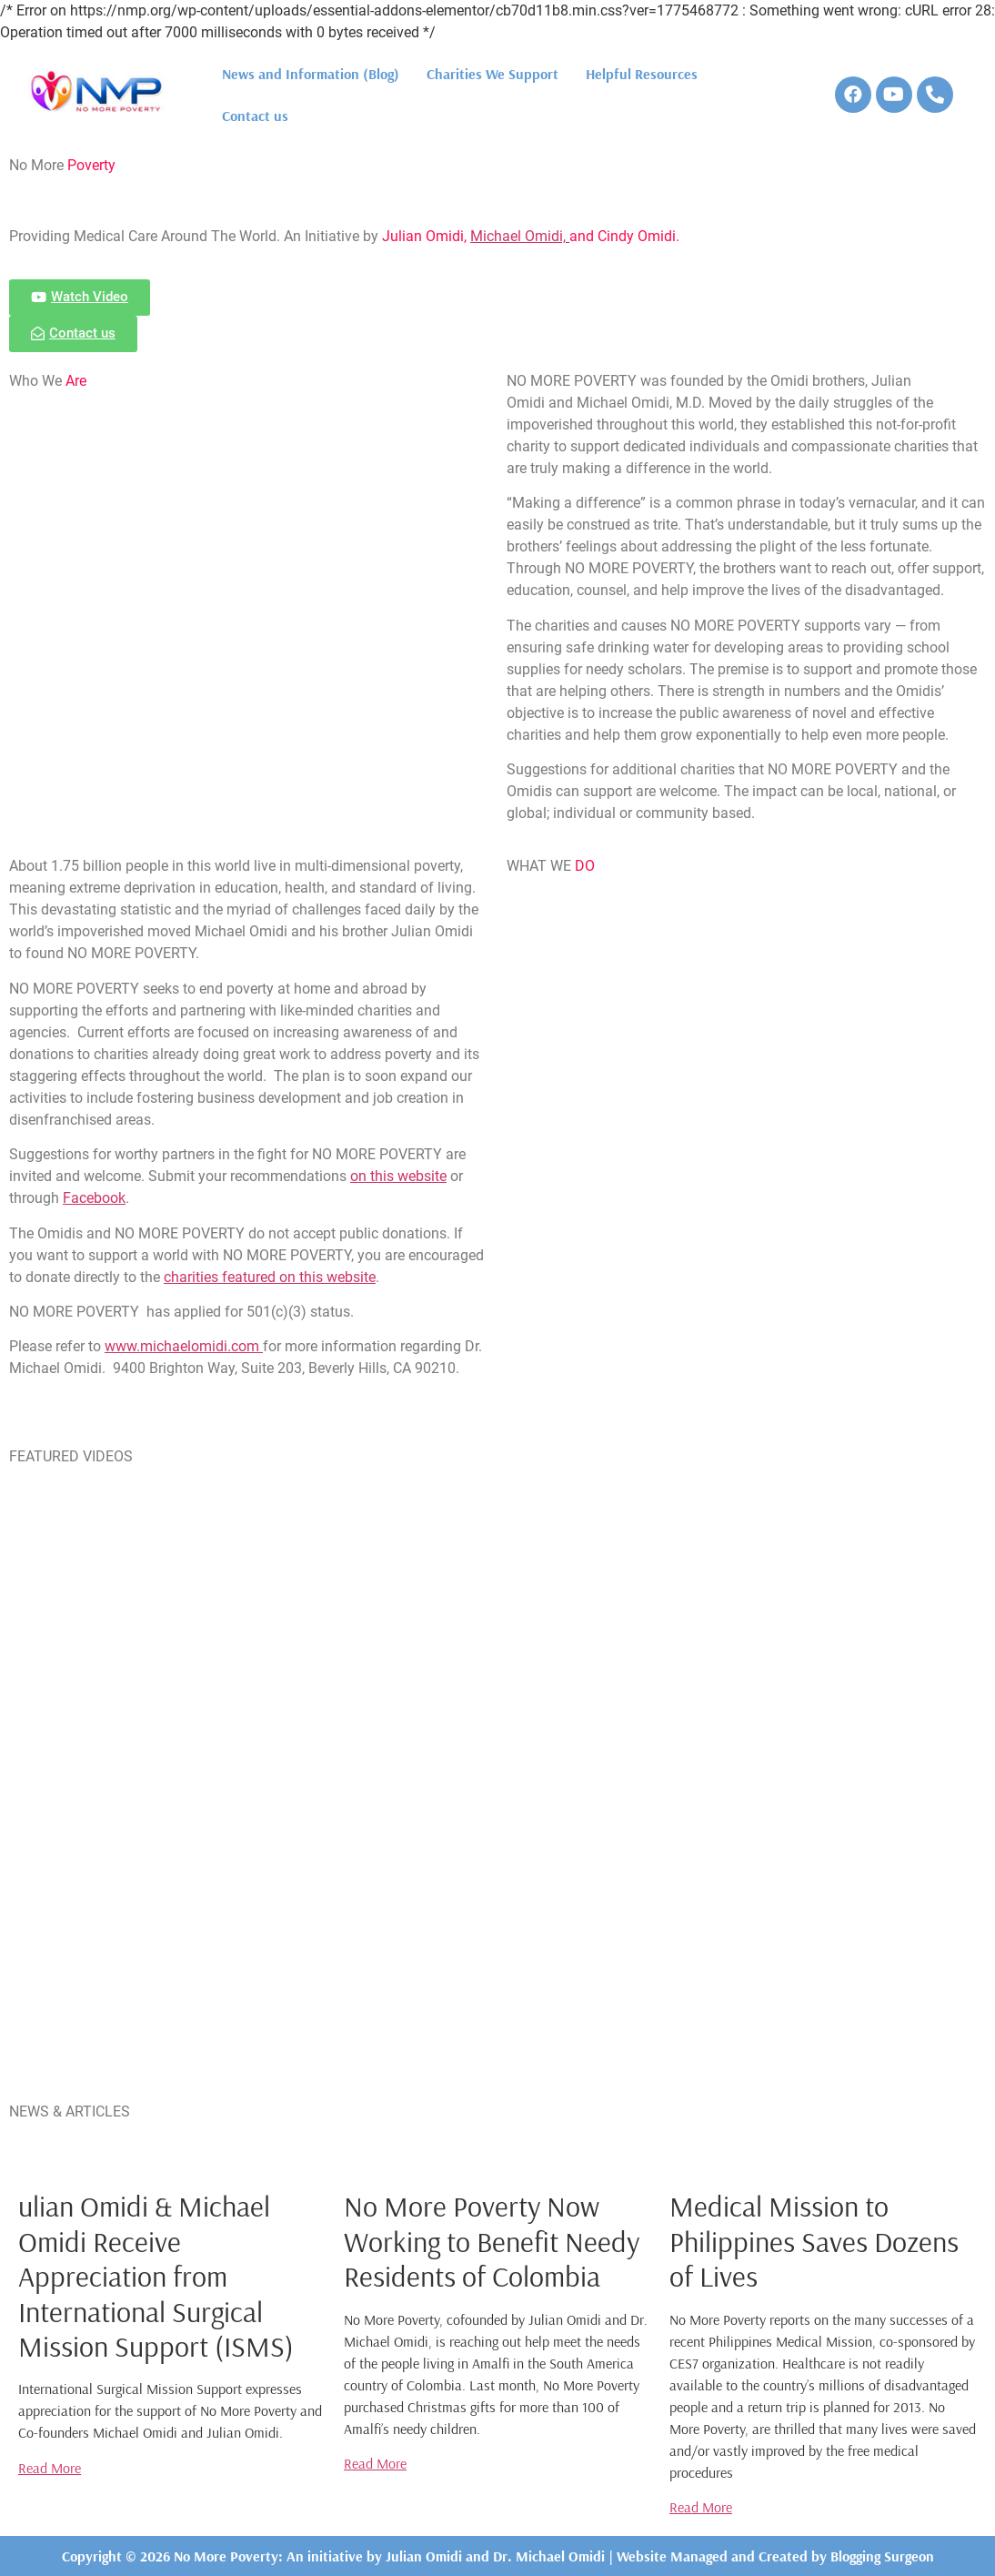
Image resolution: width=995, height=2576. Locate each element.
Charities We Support (492, 74)
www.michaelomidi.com (184, 1346)
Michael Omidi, (519, 236)
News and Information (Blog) (310, 74)
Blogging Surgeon (882, 2556)
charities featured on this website (270, 1277)
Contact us (255, 115)
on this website (398, 1176)
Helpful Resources (642, 74)
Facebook (94, 1198)
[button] (79, 297)
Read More (49, 2468)
